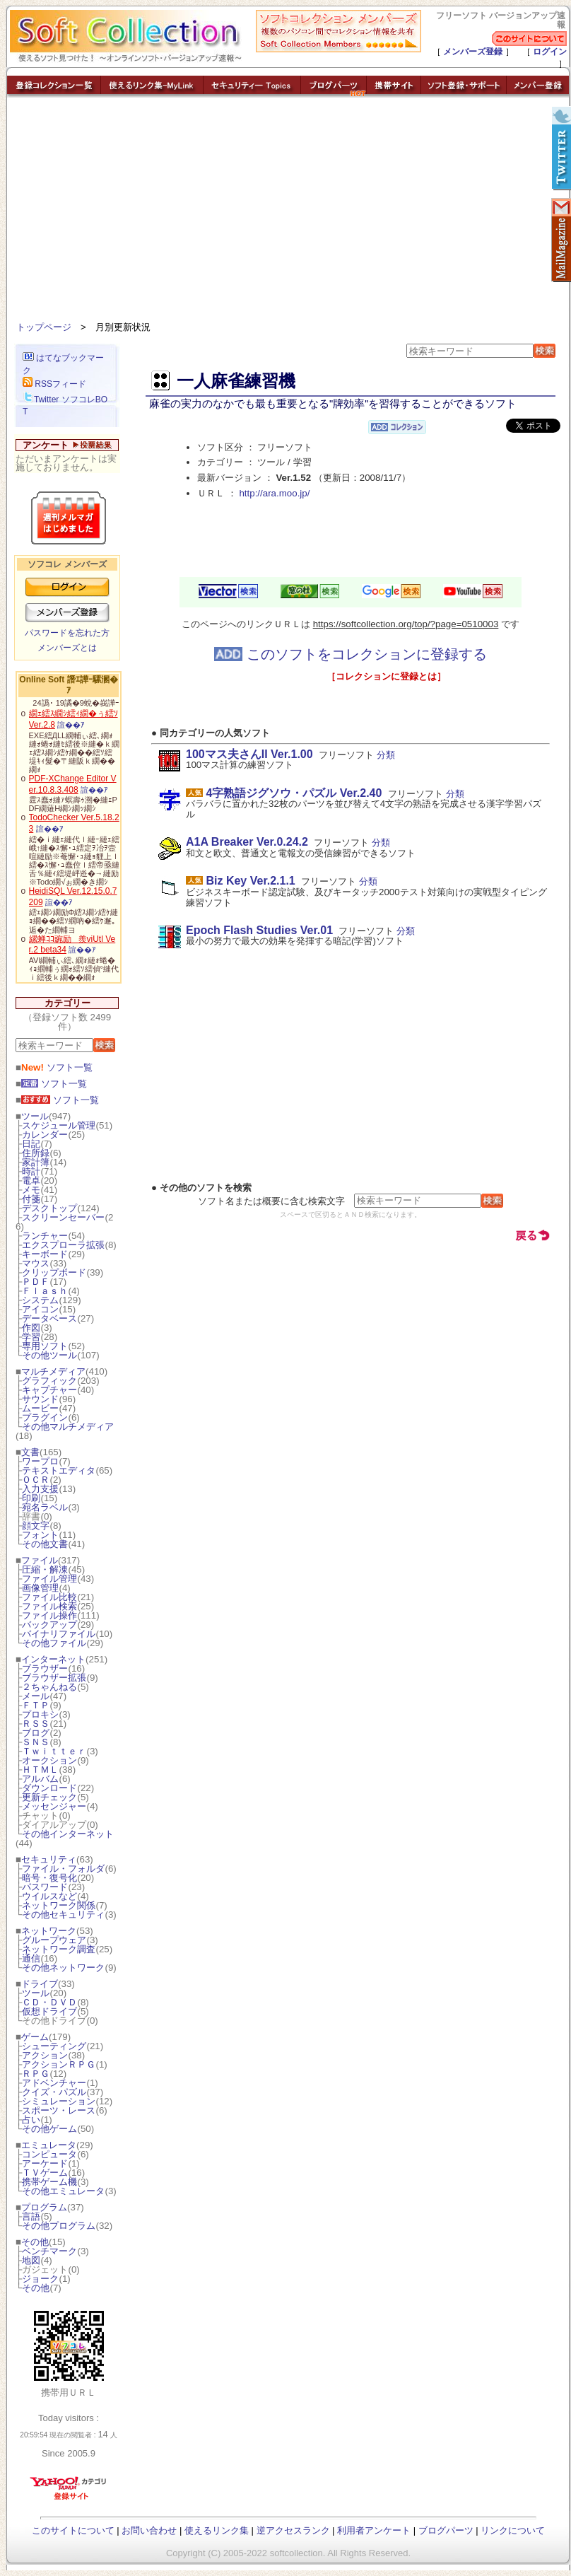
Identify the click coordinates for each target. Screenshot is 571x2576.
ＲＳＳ (35, 1723)
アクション (45, 2055)
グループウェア (54, 1940)
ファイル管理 (49, 1578)
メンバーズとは (67, 648)
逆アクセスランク (293, 2530)
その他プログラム (58, 2225)
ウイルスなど (49, 1896)
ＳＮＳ (35, 1742)
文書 (30, 1452)
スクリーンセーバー (63, 1217)
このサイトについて (73, 2530)
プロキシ (40, 1714)
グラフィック (49, 1380)
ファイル (39, 1560)
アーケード (45, 2163)
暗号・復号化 (49, 1877)
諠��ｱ (71, 725)
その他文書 (45, 1544)
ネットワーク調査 (58, 1949)
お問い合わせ (149, 2530)
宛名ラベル (45, 1507)
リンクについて (513, 2530)
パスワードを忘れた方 (67, 633)
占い (31, 2119)
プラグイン (45, 1417)
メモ (31, 1189)
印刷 (31, 1498)
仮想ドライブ (49, 2011)
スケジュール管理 (58, 1125)
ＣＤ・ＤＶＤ (49, 2002)
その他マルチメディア (68, 1426)
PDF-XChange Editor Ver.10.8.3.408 (73, 784)
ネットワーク (48, 1930)
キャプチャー (49, 1390)
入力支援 (40, 1489)
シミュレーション (58, 2101)
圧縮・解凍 (45, 1569)
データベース (49, 1318)
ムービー (40, 1408)
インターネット (53, 1659)
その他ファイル (54, 1643)
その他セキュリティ (63, 1914)
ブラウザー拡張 (54, 1677)
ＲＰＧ (35, 2073)
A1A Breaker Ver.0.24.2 (247, 842)
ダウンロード (49, 1788)
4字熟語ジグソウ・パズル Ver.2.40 (294, 793)
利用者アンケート (374, 2530)
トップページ (43, 327)
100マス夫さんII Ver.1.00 (249, 754)
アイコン (40, 1309)
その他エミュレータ (63, 2191)
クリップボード (54, 1272)
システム (40, 1300)
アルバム (40, 1778)
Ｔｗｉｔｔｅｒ (54, 1751)
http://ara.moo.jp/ (274, 493)
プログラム (44, 2207)
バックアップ (49, 1624)
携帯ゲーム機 (49, 2181)
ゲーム (35, 2037)
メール (35, 1696)
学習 (31, 1336)
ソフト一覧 (57, 1067)
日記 (31, 1143)
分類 (386, 755)
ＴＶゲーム (45, 2172)
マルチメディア (53, 1371)
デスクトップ (49, 1208)
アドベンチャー (54, 2082)
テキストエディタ (58, 1470)
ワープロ (40, 1461)
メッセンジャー (54, 1806)
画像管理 (40, 1588)
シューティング (54, 2046)
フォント (40, 1534)
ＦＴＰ (35, 1705)
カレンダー (45, 1134)
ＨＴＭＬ (40, 1769)
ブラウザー (45, 1668)
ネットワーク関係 (58, 1905)
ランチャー (45, 1235)
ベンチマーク (49, 2251)
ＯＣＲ (35, 1479)
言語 (31, 2216)
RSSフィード (54, 384)
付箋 (31, 1199)
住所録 (35, 1153)
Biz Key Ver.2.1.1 (250, 881)
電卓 (31, 1180)
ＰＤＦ (35, 1281)
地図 (31, 2260)
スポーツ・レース (58, 2110)
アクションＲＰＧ (58, 2064)
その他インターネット (68, 1834)
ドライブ (39, 1983)
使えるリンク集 (216, 2530)
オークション (49, 1760)
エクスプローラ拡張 (63, 1245)
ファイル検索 (49, 1606)
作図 (31, 1327)
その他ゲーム (49, 2128)
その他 (35, 2242)
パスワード (45, 1887)
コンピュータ (49, 2154)
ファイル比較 (49, 1597)
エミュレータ (48, 2145)
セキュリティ (48, 1859)
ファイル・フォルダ (63, 1868)
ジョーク (40, 2278)
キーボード (45, 1254)
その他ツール (49, 1355)
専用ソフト (45, 1346)
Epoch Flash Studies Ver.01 (259, 930)
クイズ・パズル (54, 2092)
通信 (31, 1958)
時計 (31, 1171)
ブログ (35, 1732)
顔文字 (35, 1525)
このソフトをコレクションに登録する (350, 654)
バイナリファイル (58, 1633)
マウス (35, 1263)
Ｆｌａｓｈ (45, 1291)
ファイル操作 (49, 1615)
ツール (35, 1116)
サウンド (40, 1399)
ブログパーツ (445, 2530)
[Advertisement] (288, 212)
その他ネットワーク (63, 1967)
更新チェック (49, 1797)
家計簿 (35, 1162)
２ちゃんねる (49, 1687)
